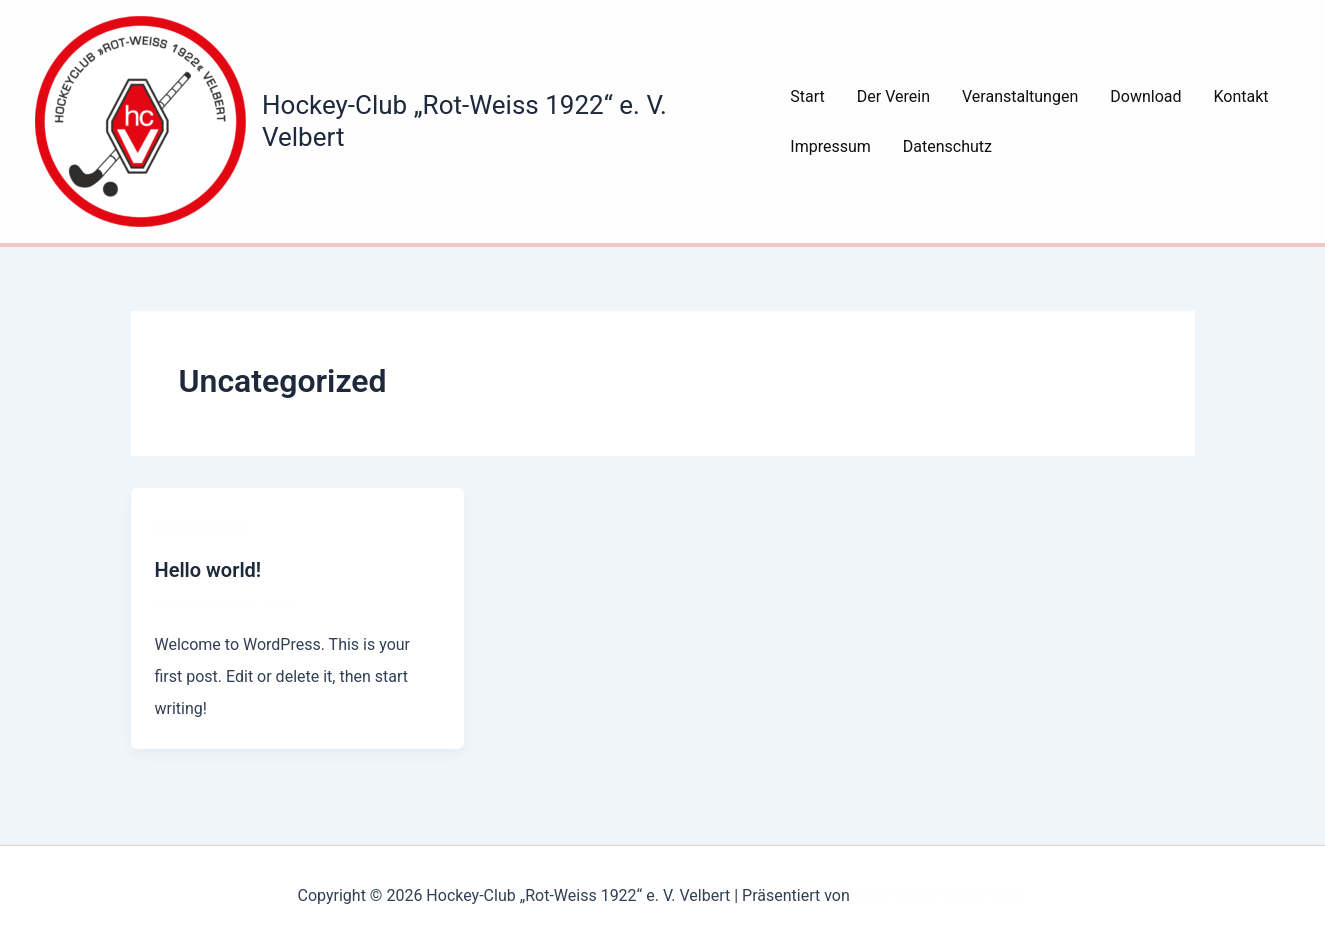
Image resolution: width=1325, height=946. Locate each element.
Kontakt (1241, 96)
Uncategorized (200, 528)
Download (1145, 96)
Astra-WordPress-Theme (941, 895)
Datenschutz (947, 146)
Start (807, 96)
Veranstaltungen (1020, 96)
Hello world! (208, 570)
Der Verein (893, 96)
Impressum (830, 146)
